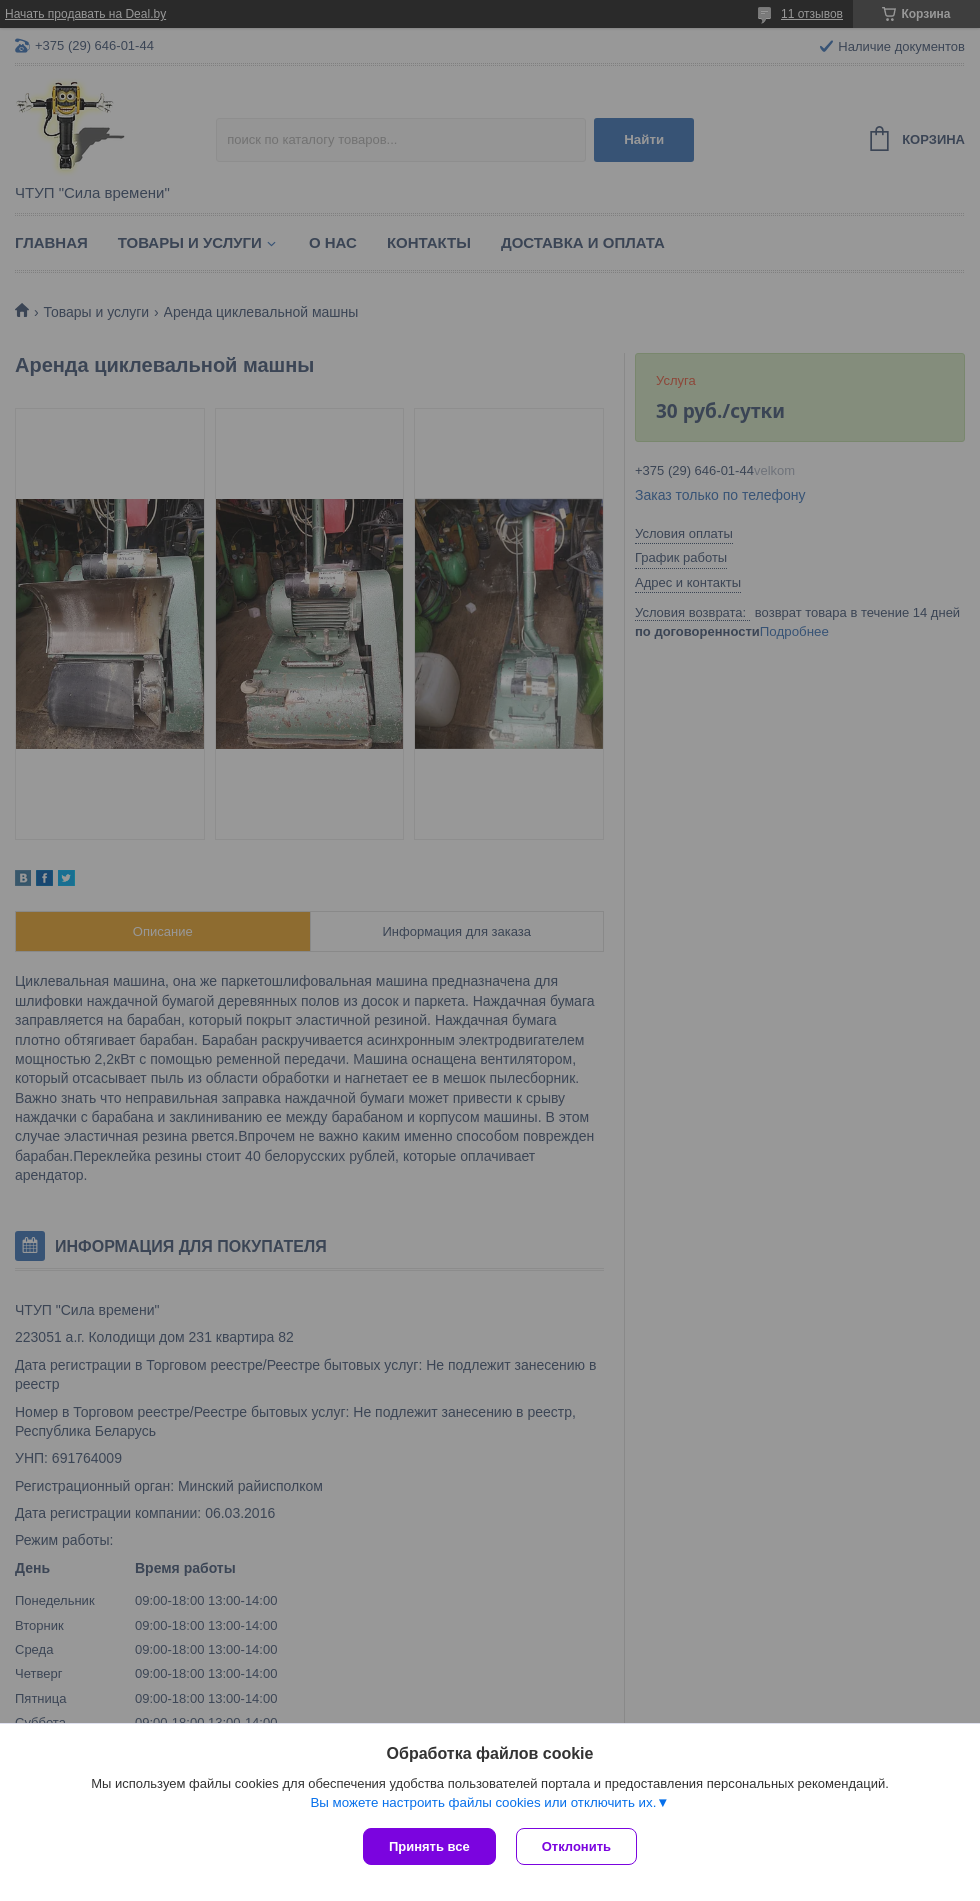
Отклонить (576, 1846)
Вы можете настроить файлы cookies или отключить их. (483, 1802)
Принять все (429, 1846)
